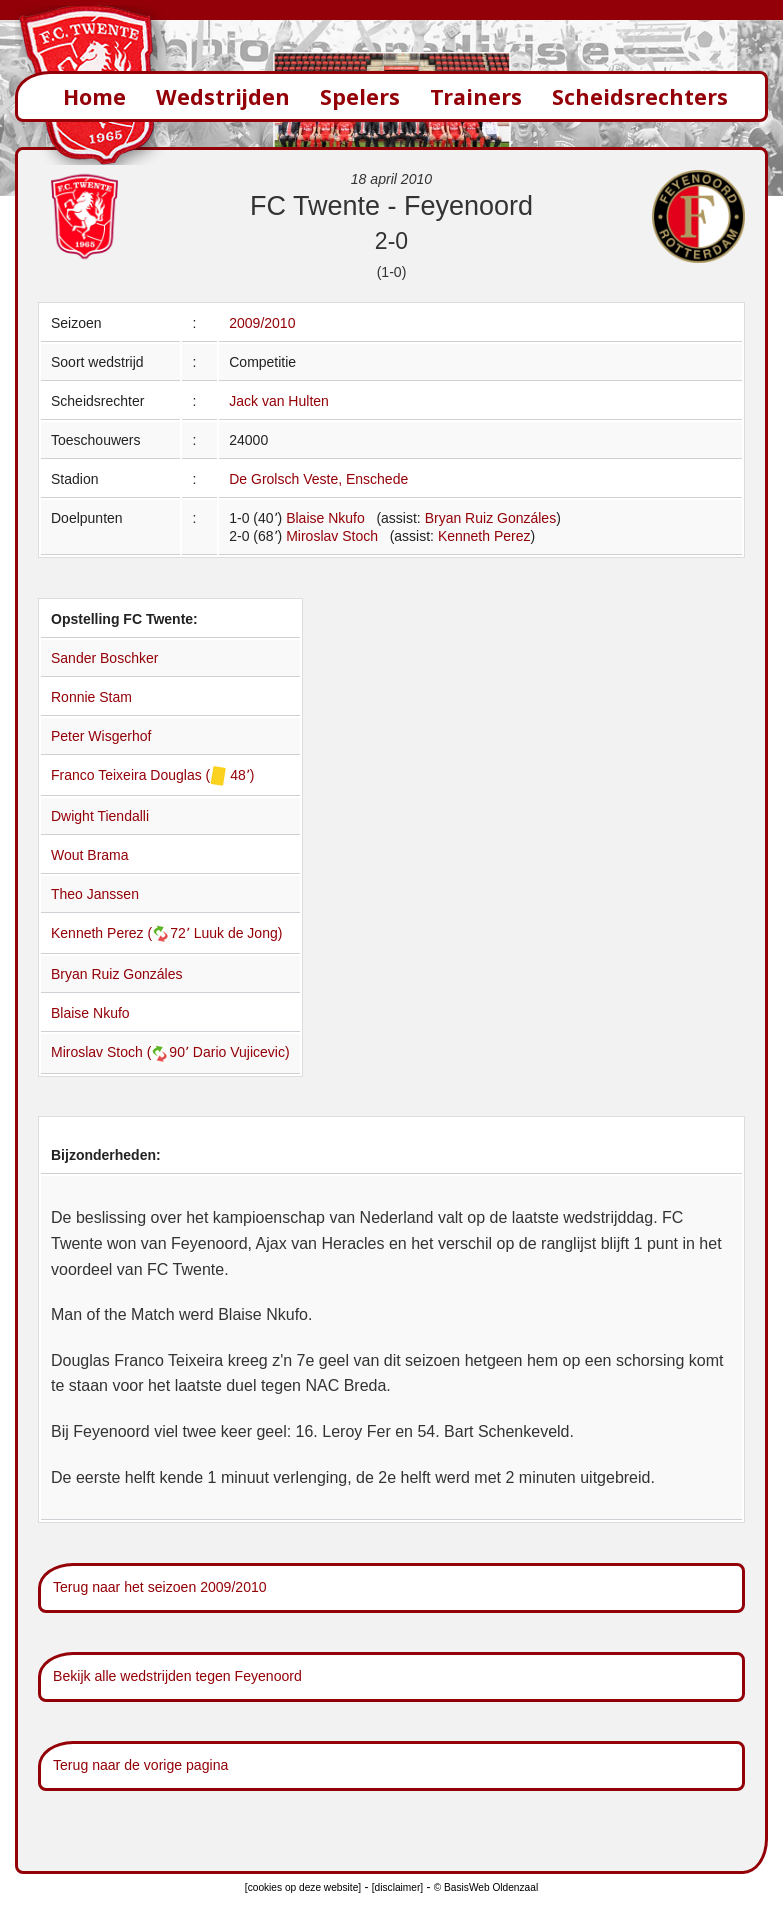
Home (94, 96)
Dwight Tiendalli (100, 816)
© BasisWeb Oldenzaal (486, 1887)
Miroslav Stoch (332, 536)
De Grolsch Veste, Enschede (318, 479)
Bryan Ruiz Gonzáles (491, 518)
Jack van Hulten (279, 401)
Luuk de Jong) (238, 933)
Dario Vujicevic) (241, 1052)
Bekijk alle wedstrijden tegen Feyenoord (177, 1676)
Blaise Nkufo (325, 518)
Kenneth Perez (484, 536)
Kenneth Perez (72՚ (122, 933)
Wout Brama (90, 855)
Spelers (360, 96)
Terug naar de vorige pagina (140, 1765)
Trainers (476, 96)
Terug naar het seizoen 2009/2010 (160, 1587)
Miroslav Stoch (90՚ (122, 1052)
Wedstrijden (223, 96)
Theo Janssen (95, 894)
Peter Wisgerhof (101, 736)
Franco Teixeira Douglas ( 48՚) (152, 775)
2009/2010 (262, 323)
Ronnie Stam (91, 697)
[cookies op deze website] (303, 1887)
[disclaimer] (397, 1887)
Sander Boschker (104, 658)
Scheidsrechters (640, 96)
